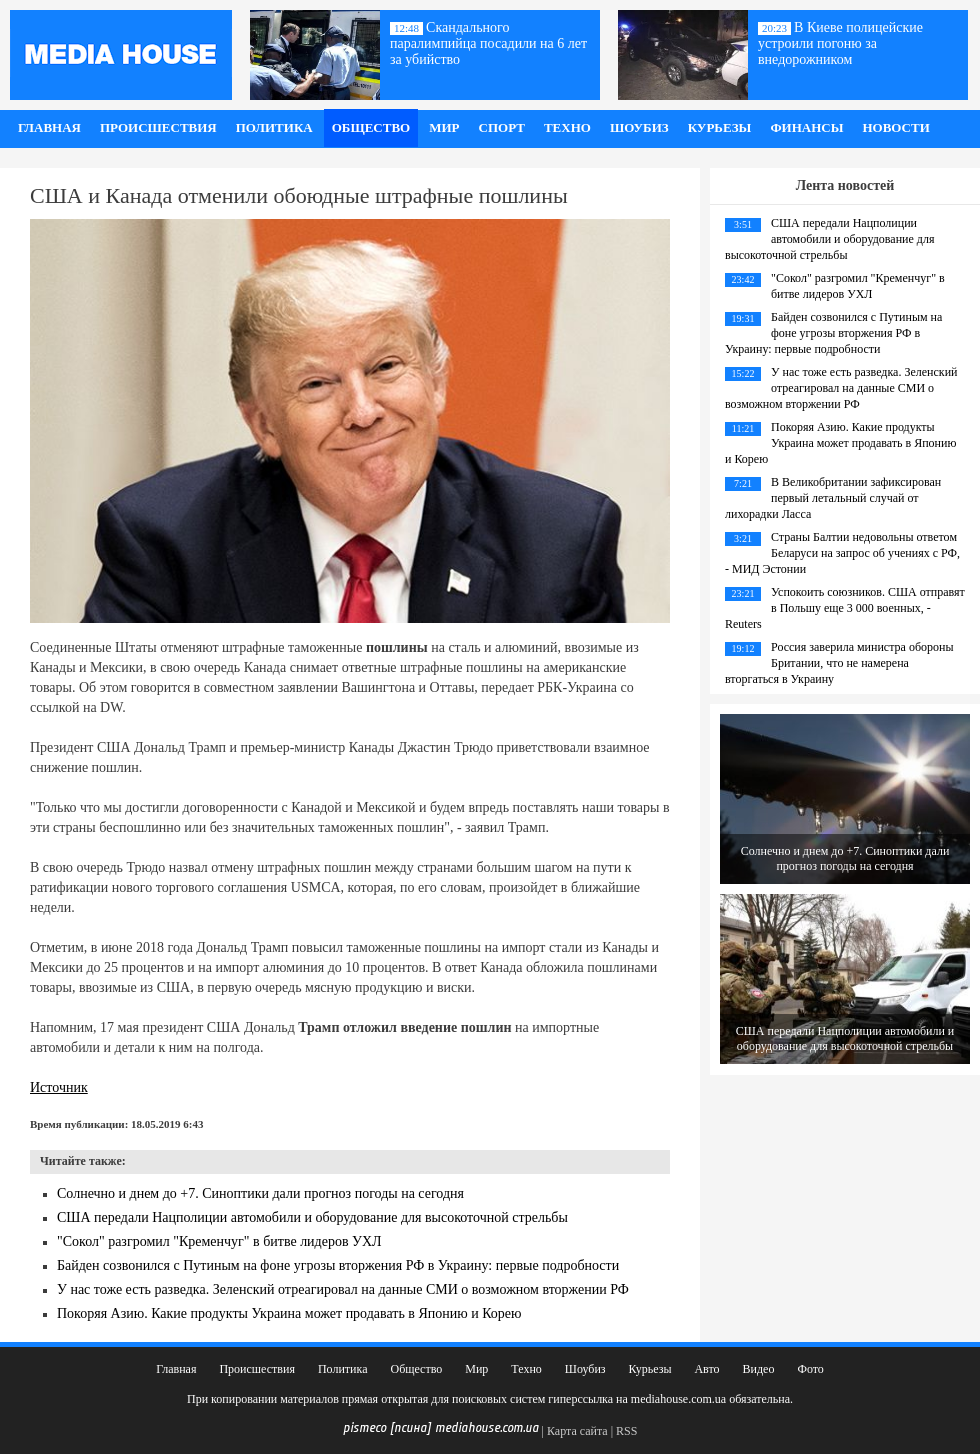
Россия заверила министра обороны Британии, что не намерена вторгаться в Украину (839, 663)
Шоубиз (639, 127)
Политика (274, 127)
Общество (371, 127)
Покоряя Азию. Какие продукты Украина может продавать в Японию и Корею (289, 1313)
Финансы (806, 127)
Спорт (502, 127)
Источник (59, 1087)
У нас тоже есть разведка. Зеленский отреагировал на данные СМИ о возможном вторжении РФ (343, 1289)
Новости (895, 127)
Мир (444, 127)
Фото (810, 1369)
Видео (759, 1369)
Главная (49, 127)
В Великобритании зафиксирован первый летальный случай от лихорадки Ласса (833, 498)
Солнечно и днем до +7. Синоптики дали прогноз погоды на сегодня (260, 1193)
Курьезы (720, 127)
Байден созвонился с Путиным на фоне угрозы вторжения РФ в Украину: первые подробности (338, 1265)
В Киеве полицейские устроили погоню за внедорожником (840, 43)
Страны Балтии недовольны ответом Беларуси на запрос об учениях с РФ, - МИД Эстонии (842, 553)
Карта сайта (577, 1431)
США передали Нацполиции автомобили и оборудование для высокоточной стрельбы (312, 1217)
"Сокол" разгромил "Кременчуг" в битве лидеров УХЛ (219, 1241)
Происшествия (158, 127)
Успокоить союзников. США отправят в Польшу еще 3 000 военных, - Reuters (845, 608)
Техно (567, 127)
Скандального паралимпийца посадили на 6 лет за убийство (488, 43)
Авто (706, 1369)
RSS (626, 1431)
